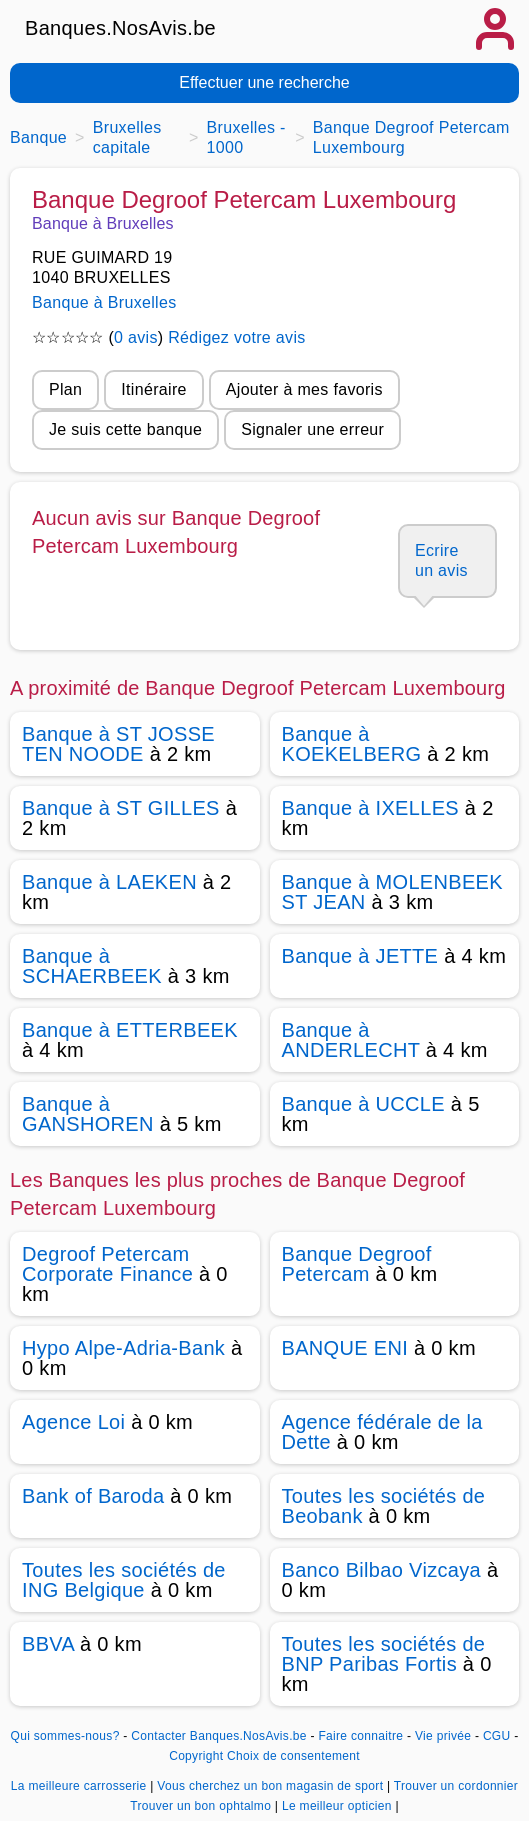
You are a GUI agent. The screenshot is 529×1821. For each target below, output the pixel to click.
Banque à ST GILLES (121, 808)
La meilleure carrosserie (80, 1786)
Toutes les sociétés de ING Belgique (124, 1580)
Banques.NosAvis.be (120, 28)
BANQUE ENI (345, 1348)
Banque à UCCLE (363, 1104)
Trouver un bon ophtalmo (202, 1806)
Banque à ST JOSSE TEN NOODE (118, 744)
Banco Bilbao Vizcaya (382, 1570)
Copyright (196, 1756)
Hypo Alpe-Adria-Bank (123, 1348)
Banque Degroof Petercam (357, 1264)
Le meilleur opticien (338, 1806)
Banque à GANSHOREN (88, 1114)
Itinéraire (153, 389)
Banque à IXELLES (370, 808)
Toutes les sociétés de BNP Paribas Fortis (384, 1654)
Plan (65, 389)
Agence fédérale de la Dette (382, 1432)
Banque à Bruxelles (104, 302)
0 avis (136, 337)
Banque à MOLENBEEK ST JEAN (392, 892)
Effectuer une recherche (264, 82)
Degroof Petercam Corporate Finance (107, 1264)
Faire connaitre (360, 1736)
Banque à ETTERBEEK (130, 1030)
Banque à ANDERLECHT (351, 1040)
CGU (497, 1736)
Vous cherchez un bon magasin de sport (272, 1786)
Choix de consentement (293, 1756)
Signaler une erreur (312, 429)
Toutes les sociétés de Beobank (384, 1506)
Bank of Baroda (93, 1496)
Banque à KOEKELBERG (352, 744)
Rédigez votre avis (236, 337)
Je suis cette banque (125, 429)
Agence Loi (73, 1422)
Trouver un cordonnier (456, 1786)
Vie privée (443, 1736)
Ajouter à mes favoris (304, 389)
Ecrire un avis (441, 560)
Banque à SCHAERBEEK (92, 966)
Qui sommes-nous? (64, 1736)
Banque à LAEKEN (109, 882)
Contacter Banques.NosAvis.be (219, 1736)
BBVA (48, 1644)
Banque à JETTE (360, 956)
